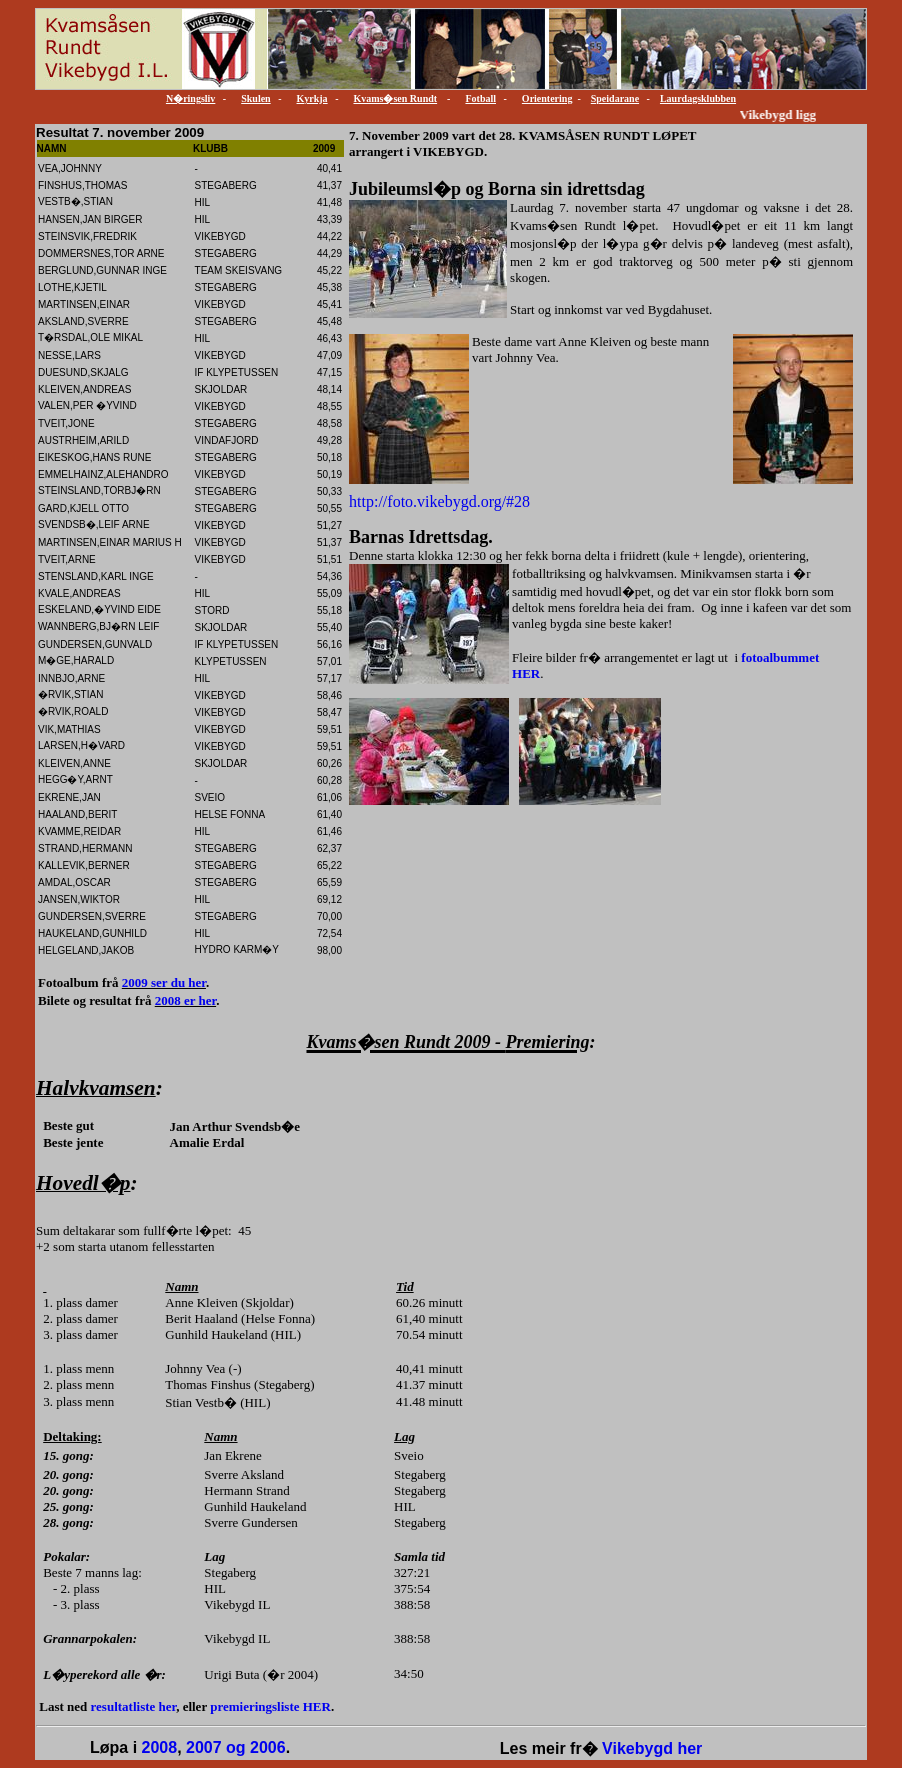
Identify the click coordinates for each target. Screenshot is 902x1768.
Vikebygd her (652, 1748)
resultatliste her (134, 1706)
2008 (160, 1747)
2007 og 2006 (236, 1747)
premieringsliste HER (270, 1706)
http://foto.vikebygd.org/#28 (439, 501)
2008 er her (185, 1000)
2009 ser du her (164, 982)
